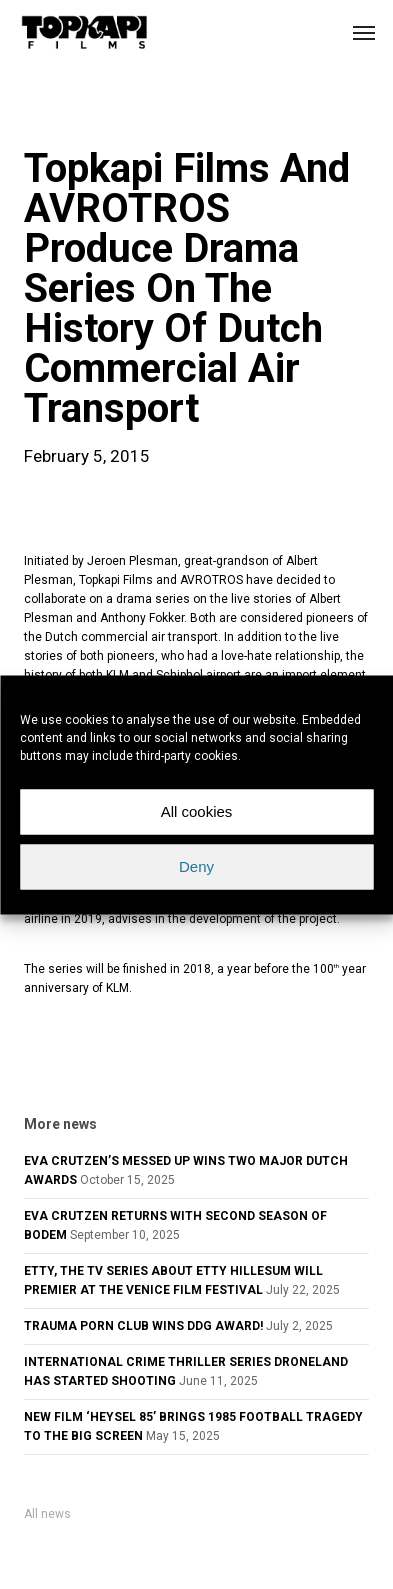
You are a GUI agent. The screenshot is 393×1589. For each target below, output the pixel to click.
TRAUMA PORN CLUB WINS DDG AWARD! (143, 1326)
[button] (364, 32)
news (56, 114)
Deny (196, 866)
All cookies (197, 811)
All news (47, 1514)
